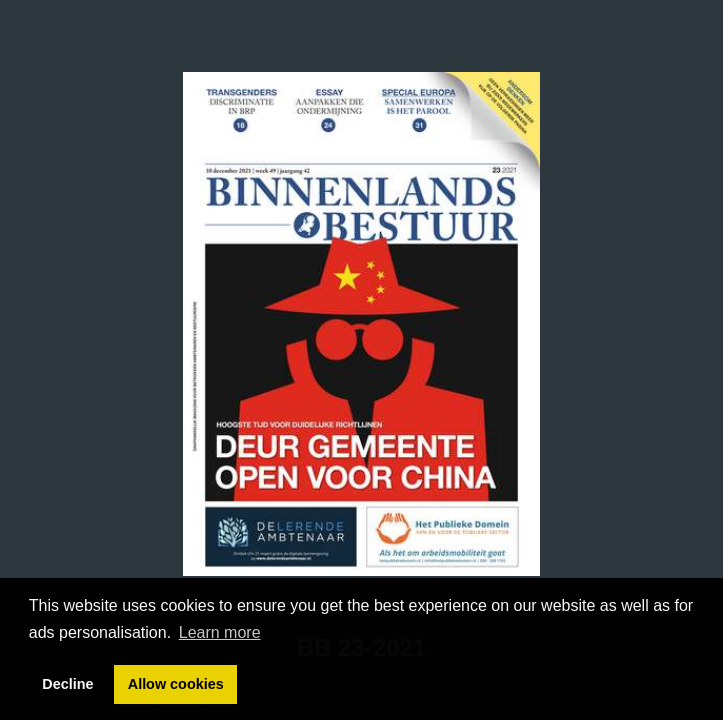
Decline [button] (67, 684)
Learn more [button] (220, 632)
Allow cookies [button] (176, 684)
